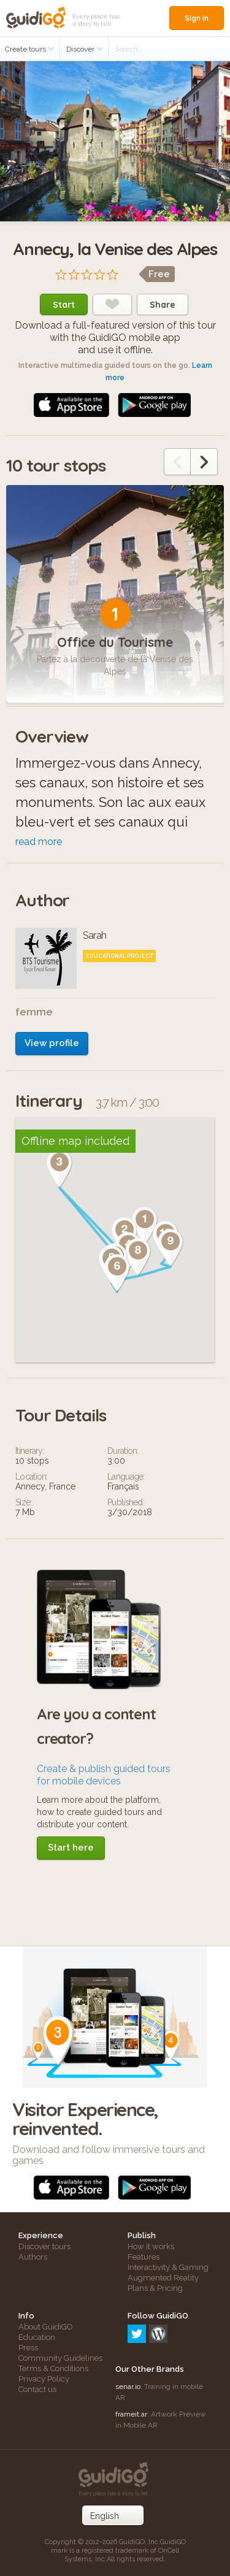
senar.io (127, 2386)
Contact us (37, 2389)
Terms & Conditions (53, 2368)
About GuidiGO (45, 2326)
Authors (32, 2256)
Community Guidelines (60, 2358)
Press (28, 2347)
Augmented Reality (163, 2277)
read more (38, 841)
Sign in (197, 18)
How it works (151, 2246)
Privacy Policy (43, 2378)
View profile (52, 1043)
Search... (128, 49)
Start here (71, 1847)
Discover (84, 49)
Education (36, 2337)
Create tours (30, 49)
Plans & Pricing (155, 2288)
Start (64, 304)
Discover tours (44, 2246)
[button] (98, 1221)
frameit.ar (131, 2414)
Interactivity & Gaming (168, 2267)
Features (143, 2256)
